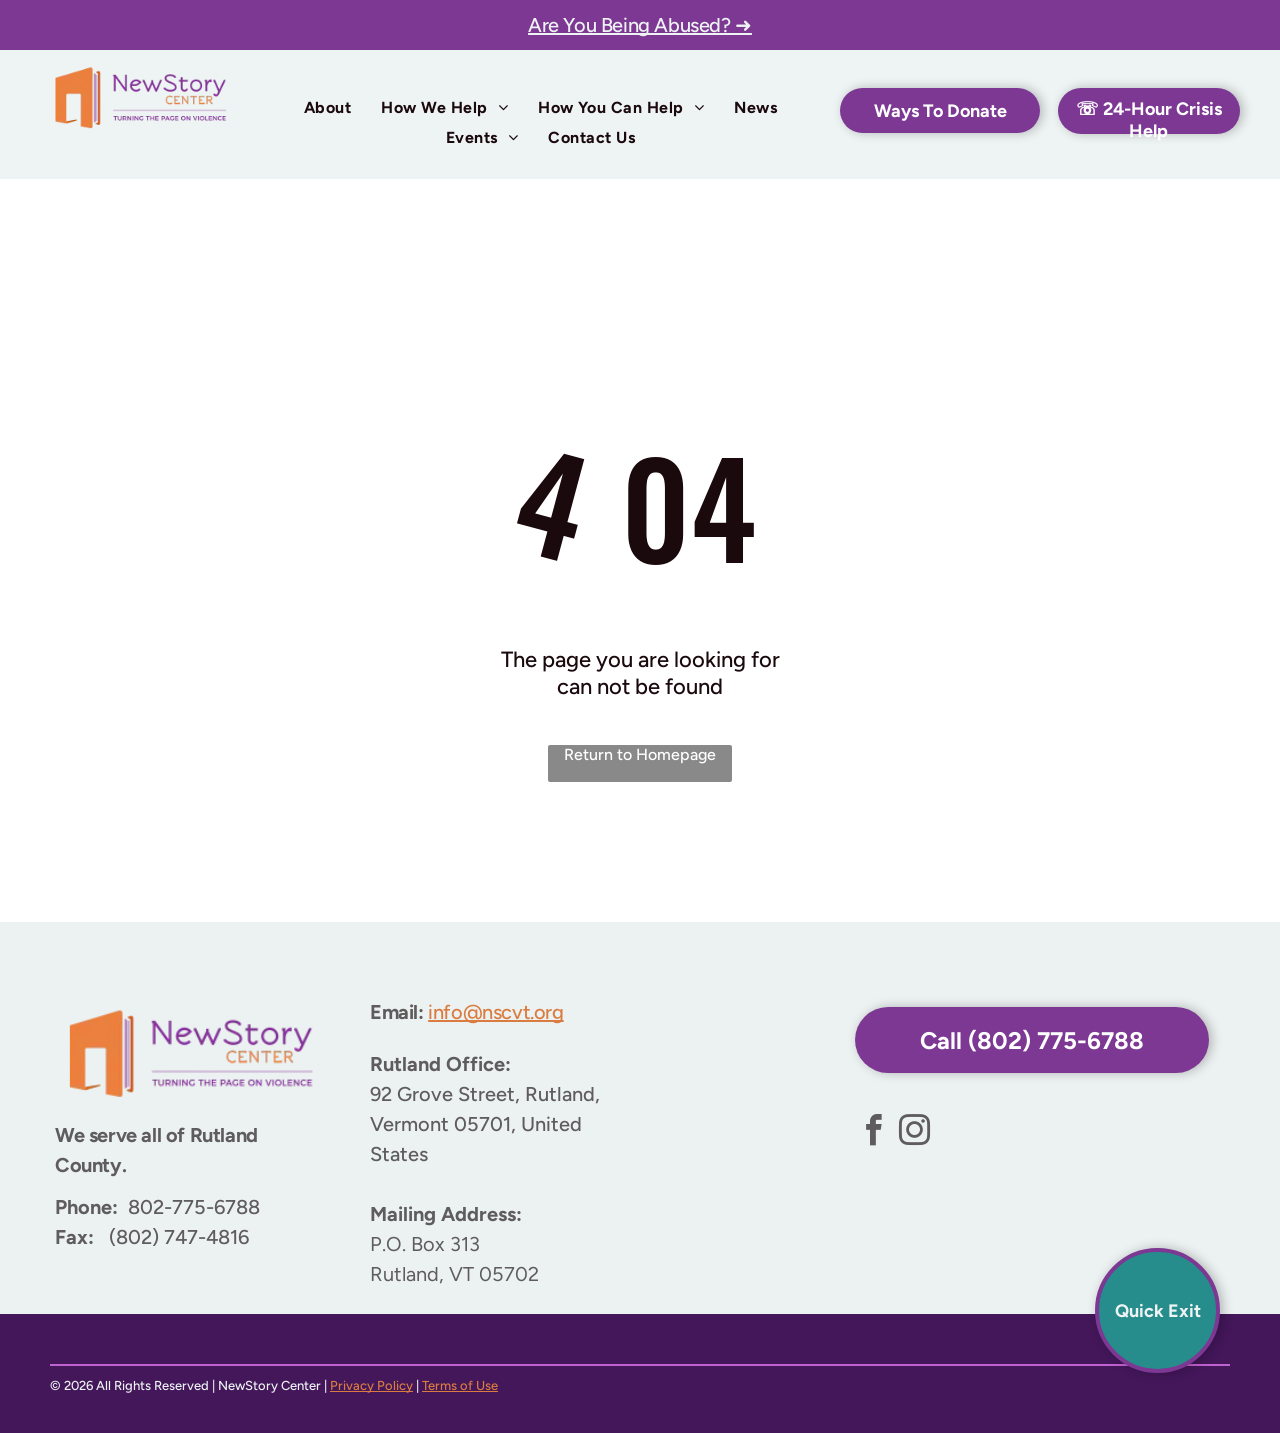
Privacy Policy (371, 1385)
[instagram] (914, 1133)
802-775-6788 (194, 1207)
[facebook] (873, 1133)
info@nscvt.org (495, 1012)
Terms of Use (460, 1385)
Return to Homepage (640, 754)
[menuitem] (327, 107)
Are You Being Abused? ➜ (640, 25)
